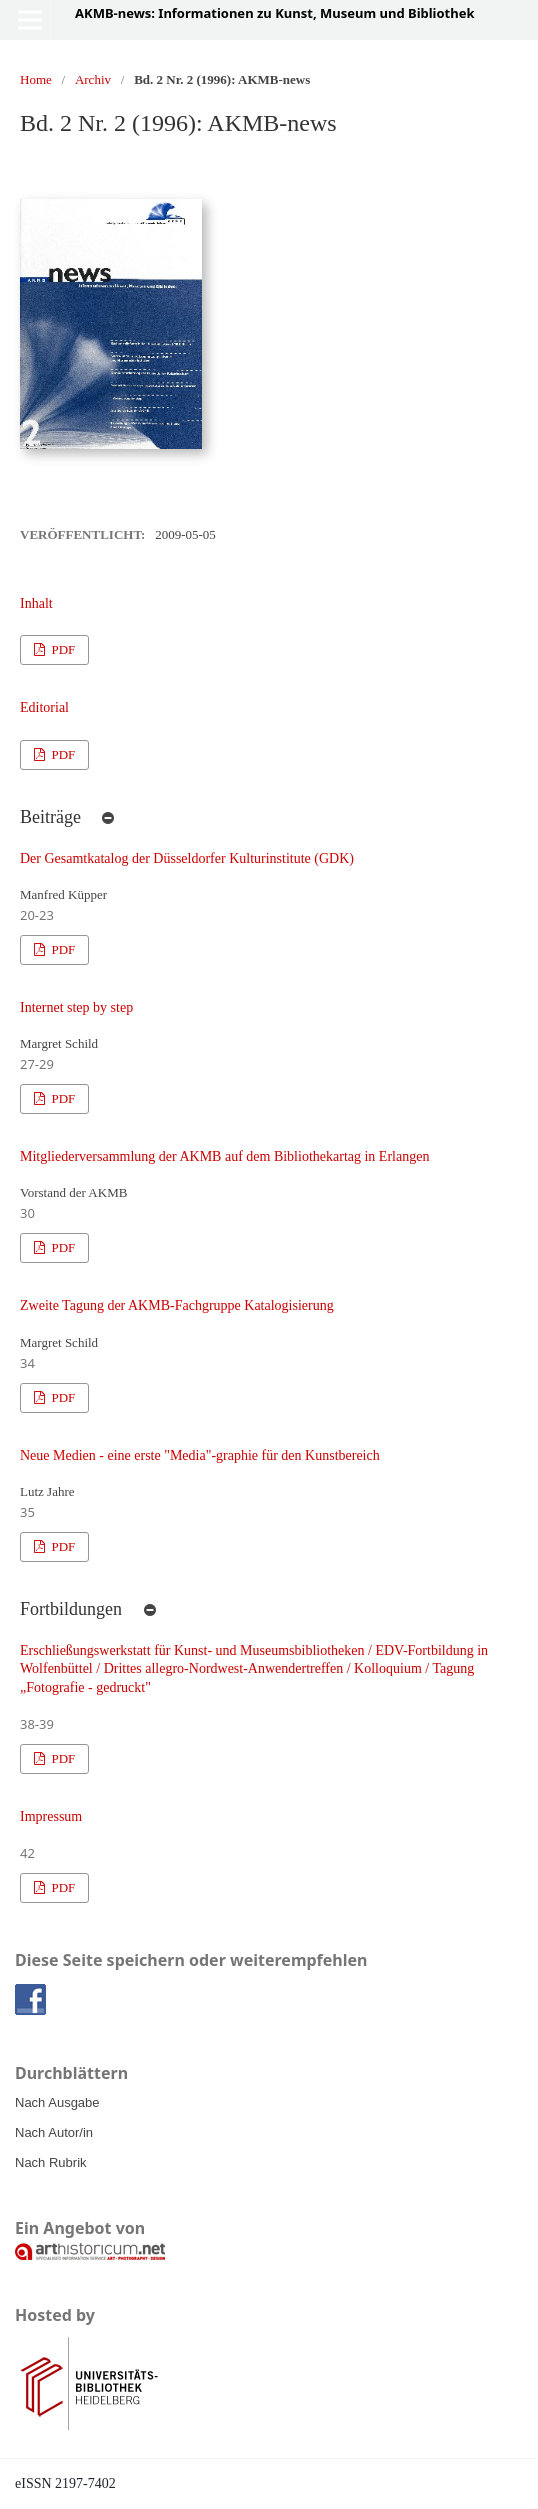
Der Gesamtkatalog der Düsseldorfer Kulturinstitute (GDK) (187, 858)
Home (36, 79)
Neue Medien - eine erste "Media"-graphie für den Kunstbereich (200, 1455)
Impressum (51, 1816)
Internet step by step (76, 1007)
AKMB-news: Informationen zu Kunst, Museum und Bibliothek (275, 13)
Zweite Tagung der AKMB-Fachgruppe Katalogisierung (177, 1305)
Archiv (93, 79)
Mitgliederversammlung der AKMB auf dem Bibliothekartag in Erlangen (224, 1156)
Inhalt (36, 603)
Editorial (44, 707)
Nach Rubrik (51, 2162)
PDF (61, 649)
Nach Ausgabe (57, 2102)
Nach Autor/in (54, 2132)
